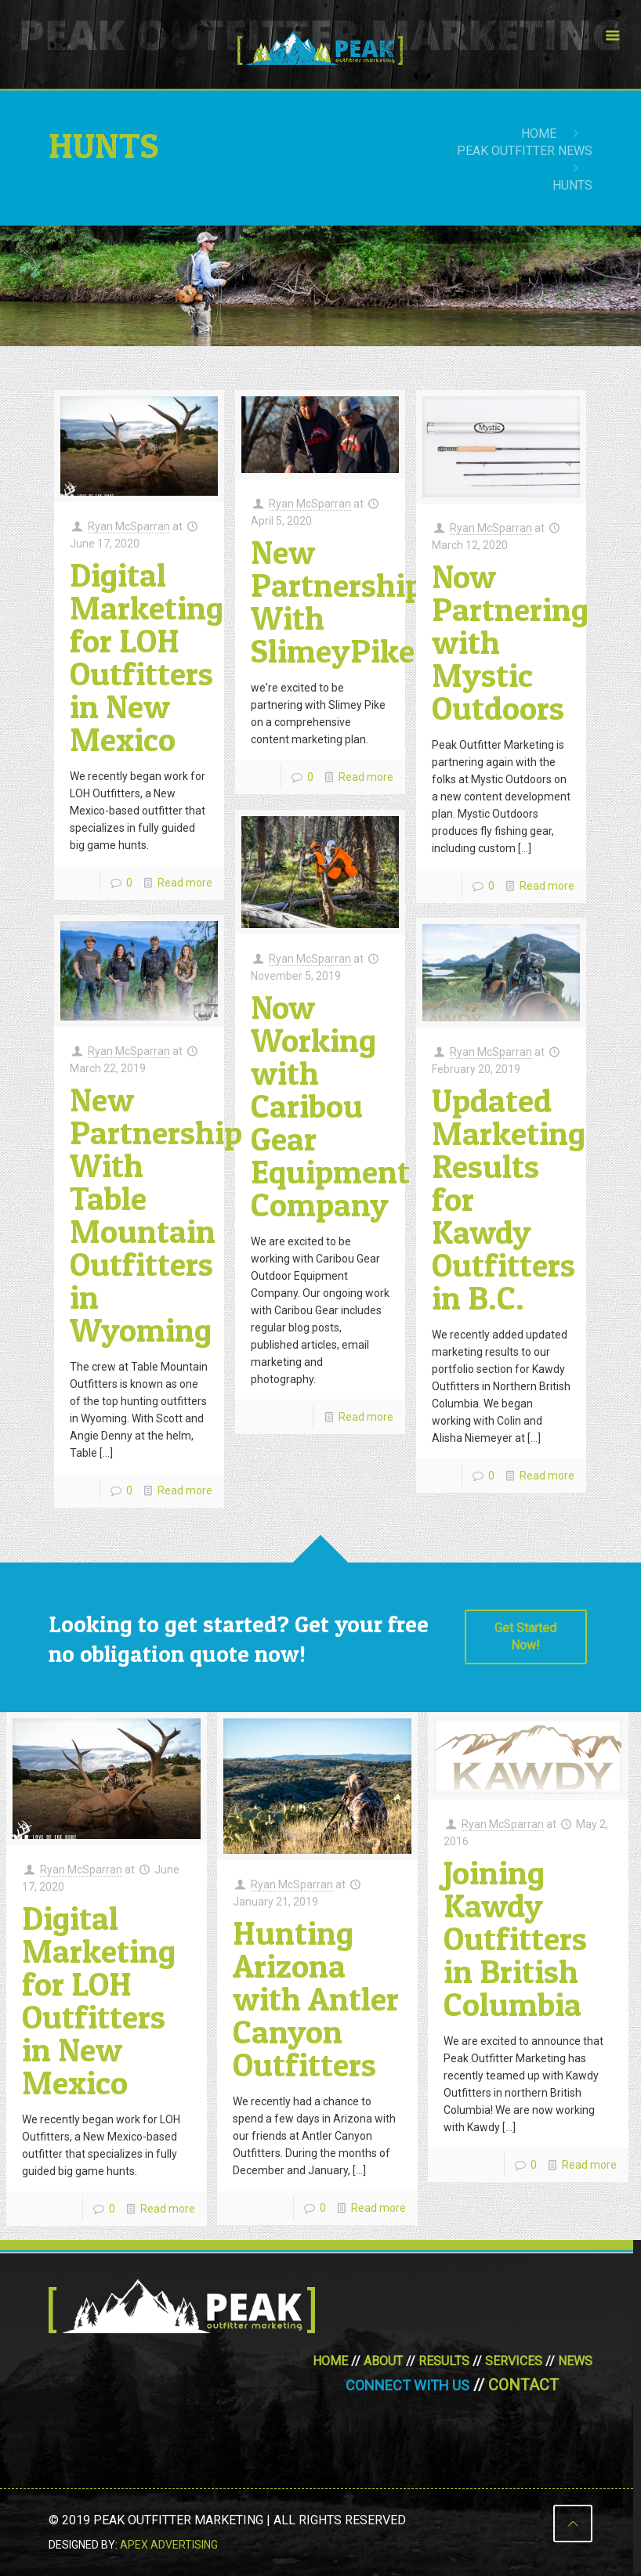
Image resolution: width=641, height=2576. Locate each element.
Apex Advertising (169, 2544)
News (575, 2361)
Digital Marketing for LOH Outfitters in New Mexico (146, 657)
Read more (185, 882)
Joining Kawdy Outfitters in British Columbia (515, 1938)
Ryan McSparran (129, 526)
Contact (523, 2384)
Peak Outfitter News (524, 150)
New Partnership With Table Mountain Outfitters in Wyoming (156, 1214)
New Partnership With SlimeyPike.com (367, 601)
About (383, 2361)
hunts (572, 185)
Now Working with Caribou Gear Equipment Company (330, 1105)
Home (538, 133)
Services (513, 2361)
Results (443, 2361)
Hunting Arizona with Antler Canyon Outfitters (316, 1998)
